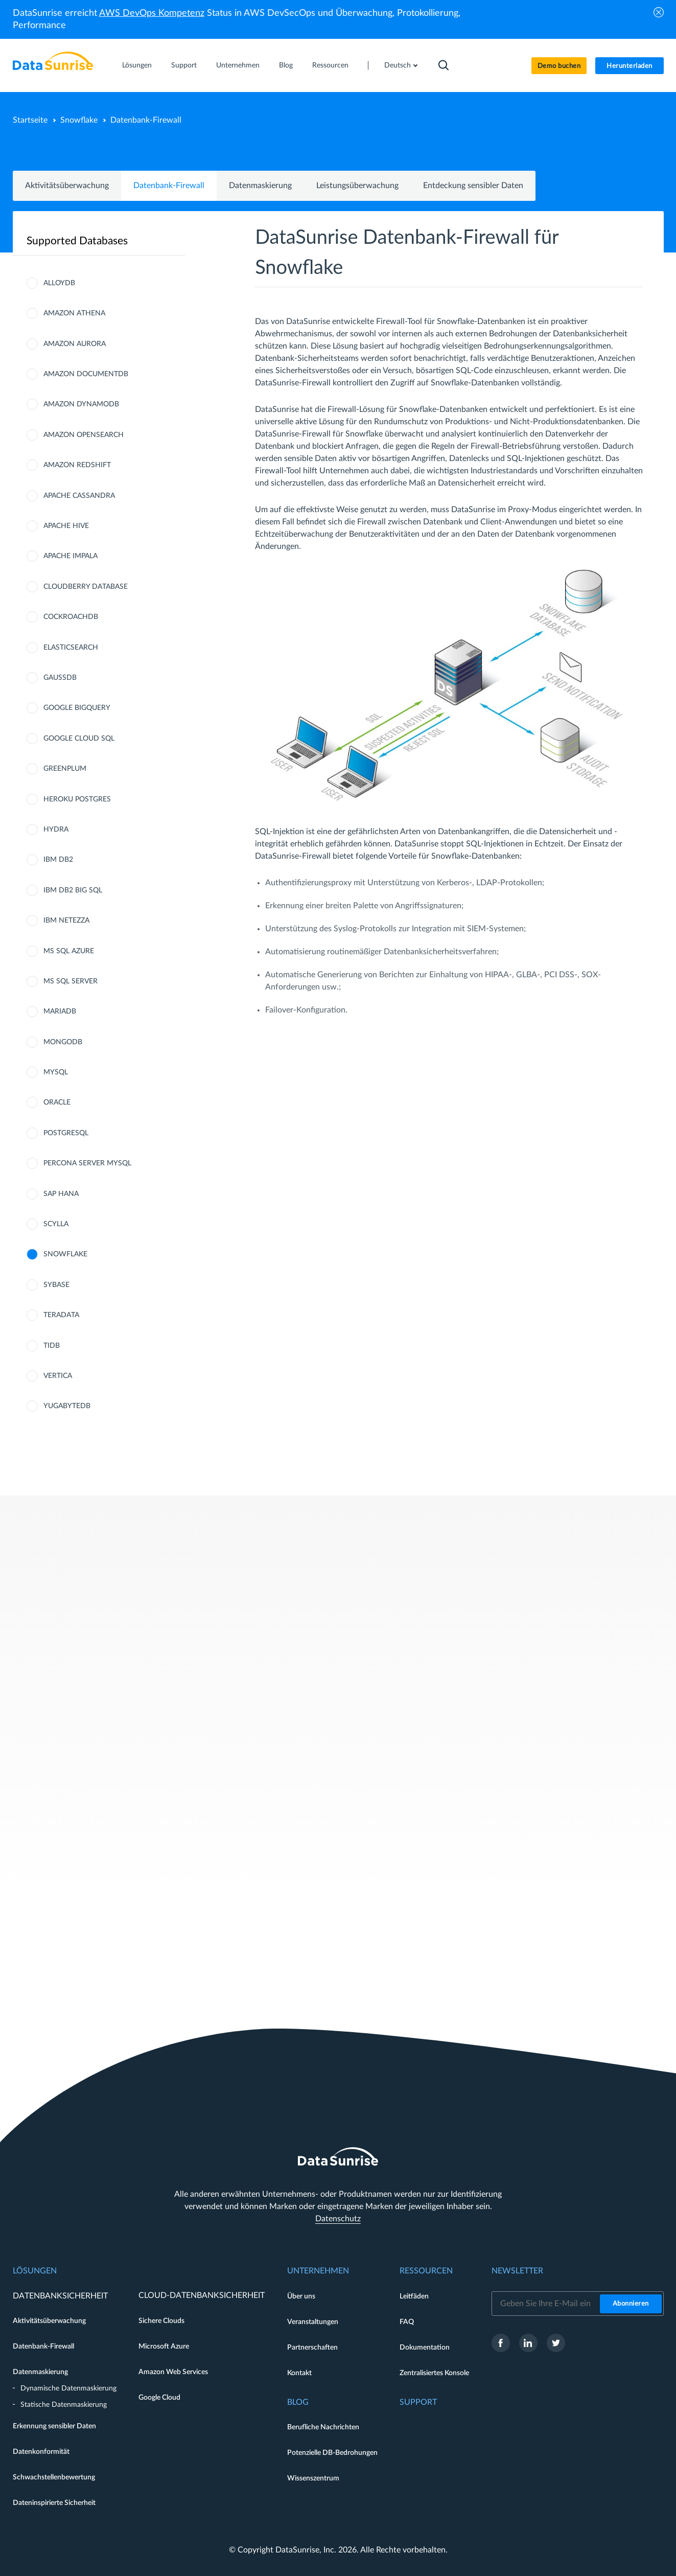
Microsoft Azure (163, 2346)
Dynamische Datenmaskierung (68, 2388)
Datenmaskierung (260, 185)
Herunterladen (629, 66)
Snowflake (79, 120)
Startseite (30, 120)
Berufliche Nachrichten (323, 2427)
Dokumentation (425, 2347)
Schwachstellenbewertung (54, 2477)
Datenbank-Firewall (168, 185)
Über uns (301, 2296)
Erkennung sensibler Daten (54, 2426)
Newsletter (517, 2271)
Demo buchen (559, 66)
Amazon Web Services (173, 2372)
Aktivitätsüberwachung (67, 185)
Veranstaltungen (312, 2322)
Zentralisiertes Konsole (434, 2373)
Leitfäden (414, 2296)
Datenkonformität (41, 2451)
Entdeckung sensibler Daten (473, 185)
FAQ (407, 2322)
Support (184, 65)
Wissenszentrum (313, 2478)
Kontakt (299, 2373)
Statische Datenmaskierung (63, 2404)
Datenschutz (338, 2219)
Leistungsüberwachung (357, 185)
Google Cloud (159, 2397)
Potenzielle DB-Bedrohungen (332, 2452)
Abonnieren (631, 2304)
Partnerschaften (312, 2347)
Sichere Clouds (161, 2321)
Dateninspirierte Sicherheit (54, 2502)
